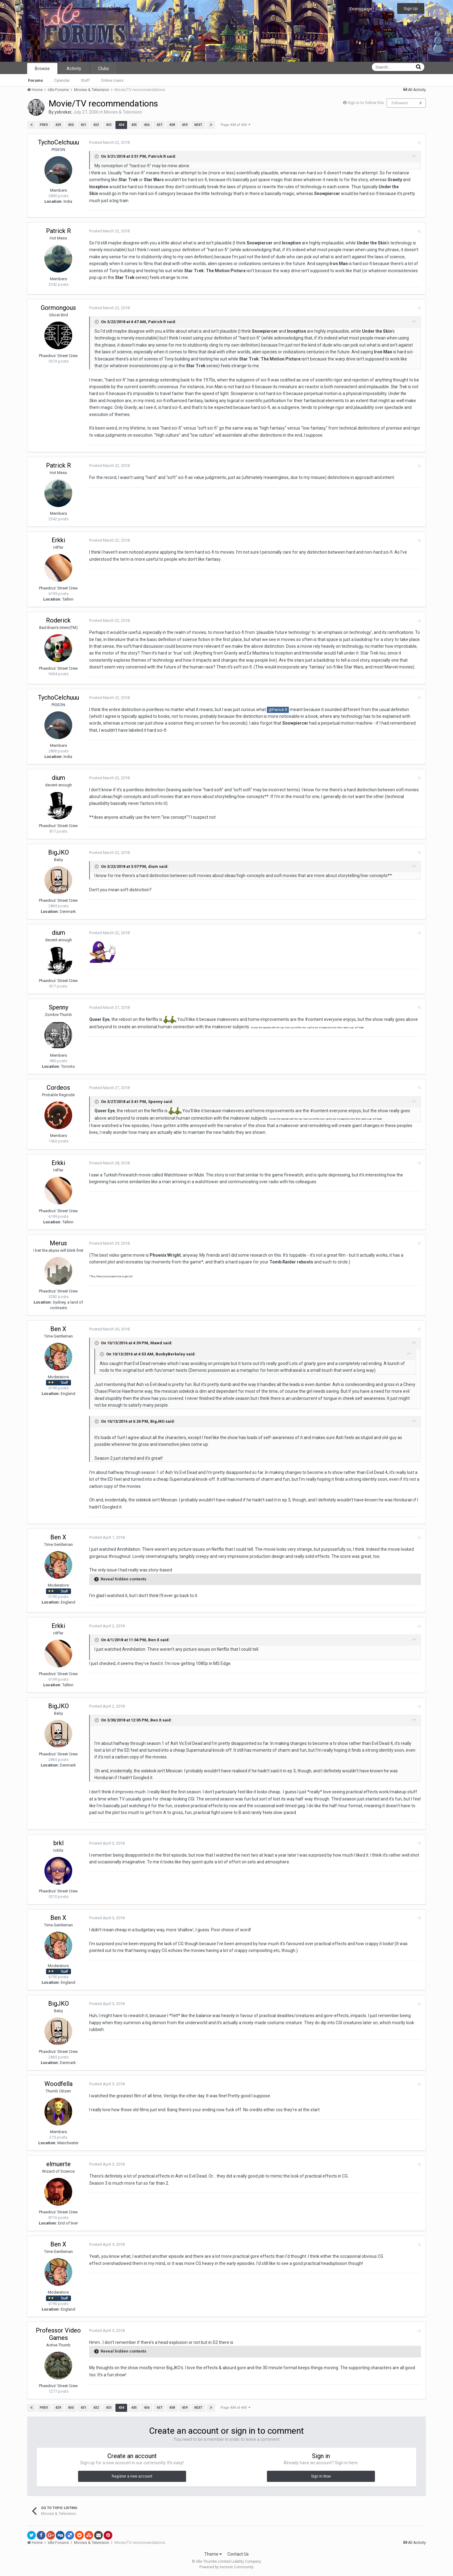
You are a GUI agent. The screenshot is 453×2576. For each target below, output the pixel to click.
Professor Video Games (58, 2334)
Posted (109, 142)
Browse (42, 68)
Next (198, 125)
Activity (74, 68)
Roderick (58, 620)
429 (58, 125)
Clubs (103, 68)
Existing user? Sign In (371, 8)
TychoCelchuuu (58, 142)
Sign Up (411, 8)
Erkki (58, 540)
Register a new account (132, 2476)
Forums (35, 80)
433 (108, 125)
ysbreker (63, 112)
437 (159, 125)
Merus (58, 1243)
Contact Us (238, 2554)
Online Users (112, 80)
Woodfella (58, 2083)
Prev (44, 125)
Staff (85, 80)
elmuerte (58, 2164)
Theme (213, 2554)
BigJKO (58, 852)
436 (146, 125)
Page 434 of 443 (235, 125)
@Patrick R (277, 709)
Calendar (62, 80)
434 (121, 125)
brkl (58, 1843)
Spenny (58, 1007)
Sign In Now (321, 2476)
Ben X (58, 1329)
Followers (400, 103)
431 (83, 125)
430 (70, 125)
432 (96, 125)
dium (58, 777)
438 (172, 125)
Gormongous (58, 307)
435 (134, 125)
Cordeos (58, 1087)
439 (184, 125)
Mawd (156, 1343)
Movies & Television (123, 112)
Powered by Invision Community (226, 2567)
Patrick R (157, 156)
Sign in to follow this (365, 102)
